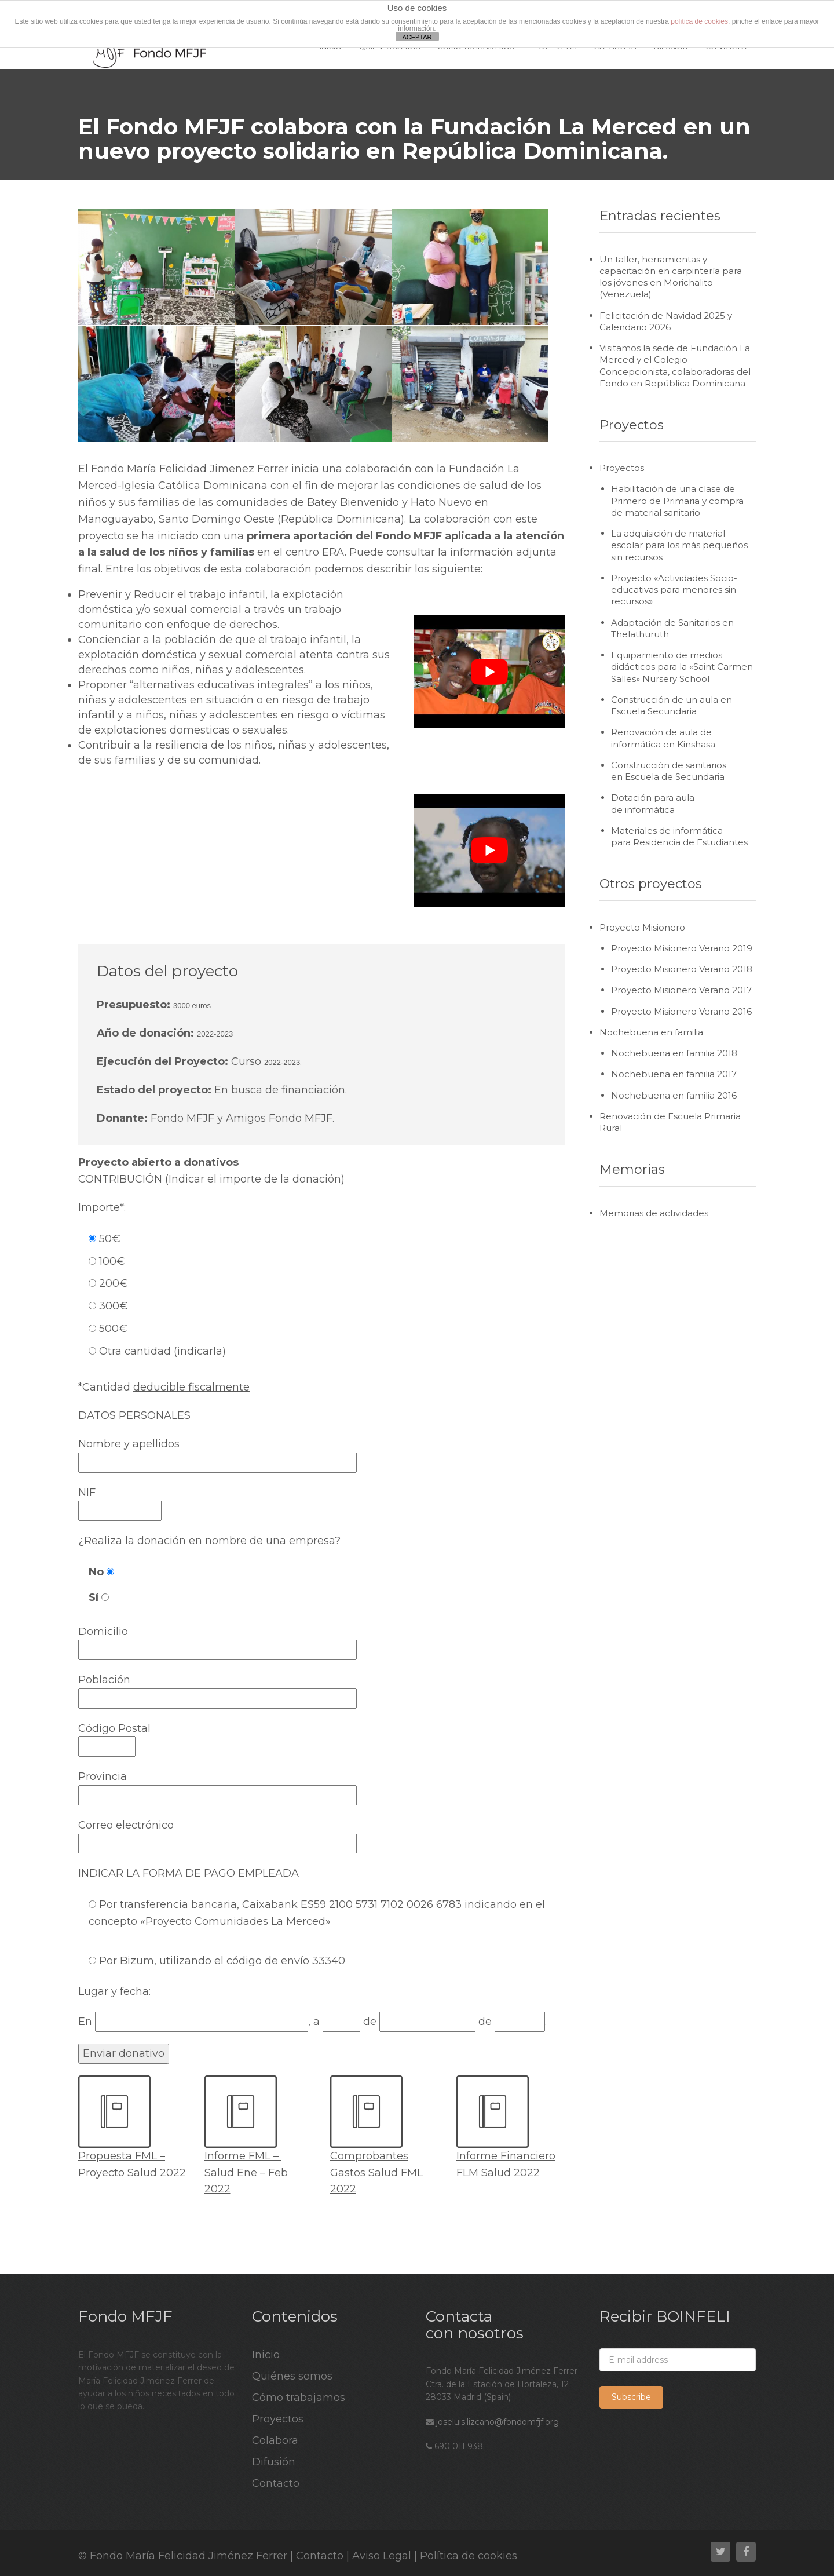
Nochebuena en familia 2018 (674, 1053)
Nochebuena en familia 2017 (674, 1073)
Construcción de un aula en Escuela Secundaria (671, 705)
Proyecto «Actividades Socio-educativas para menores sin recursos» (674, 589)
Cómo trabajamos (298, 2397)
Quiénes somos (292, 2376)
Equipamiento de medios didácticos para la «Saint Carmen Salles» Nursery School (682, 667)
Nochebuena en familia (651, 1032)
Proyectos (621, 467)
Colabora (275, 2440)
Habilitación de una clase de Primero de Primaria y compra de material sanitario (677, 500)
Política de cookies (468, 2555)
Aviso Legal (381, 2555)
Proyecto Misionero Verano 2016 (681, 1011)
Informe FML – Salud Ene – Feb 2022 (246, 2173)
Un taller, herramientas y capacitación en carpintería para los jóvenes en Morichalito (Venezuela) (670, 277)
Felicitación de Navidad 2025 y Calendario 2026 (665, 321)
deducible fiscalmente (191, 1387)
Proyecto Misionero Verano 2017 (681, 989)
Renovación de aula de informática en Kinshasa (663, 738)
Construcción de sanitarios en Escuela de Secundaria (668, 771)
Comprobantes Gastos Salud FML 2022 (376, 2173)
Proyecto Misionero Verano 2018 (681, 969)
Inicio (266, 2354)
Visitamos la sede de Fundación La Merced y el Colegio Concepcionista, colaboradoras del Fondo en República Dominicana (675, 365)
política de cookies (699, 21)
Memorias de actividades (653, 1212)
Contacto (275, 2483)
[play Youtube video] (489, 671)
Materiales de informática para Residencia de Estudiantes (679, 836)
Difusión (273, 2461)
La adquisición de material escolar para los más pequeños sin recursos (679, 545)
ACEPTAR (416, 37)
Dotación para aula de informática (652, 803)
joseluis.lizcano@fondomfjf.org (497, 2422)
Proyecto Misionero (642, 927)
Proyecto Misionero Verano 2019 (681, 948)
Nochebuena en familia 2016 (674, 1095)
